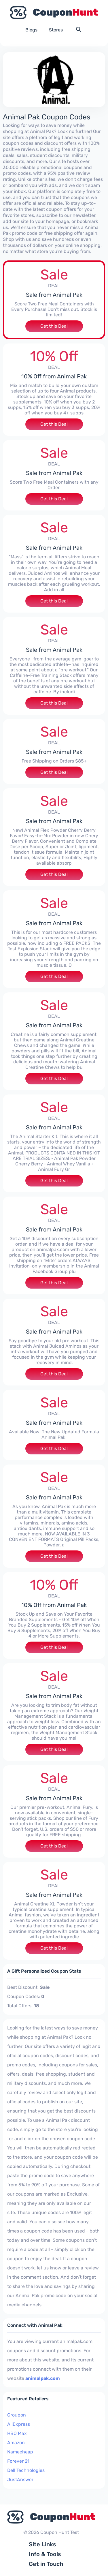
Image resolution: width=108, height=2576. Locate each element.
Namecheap (20, 2452)
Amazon (16, 2442)
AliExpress (18, 2424)
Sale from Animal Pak (54, 294)
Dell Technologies (26, 2470)
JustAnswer (20, 2479)
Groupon (16, 2415)
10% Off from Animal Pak (54, 376)
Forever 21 (18, 2461)
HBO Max (17, 2433)
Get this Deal (54, 326)
